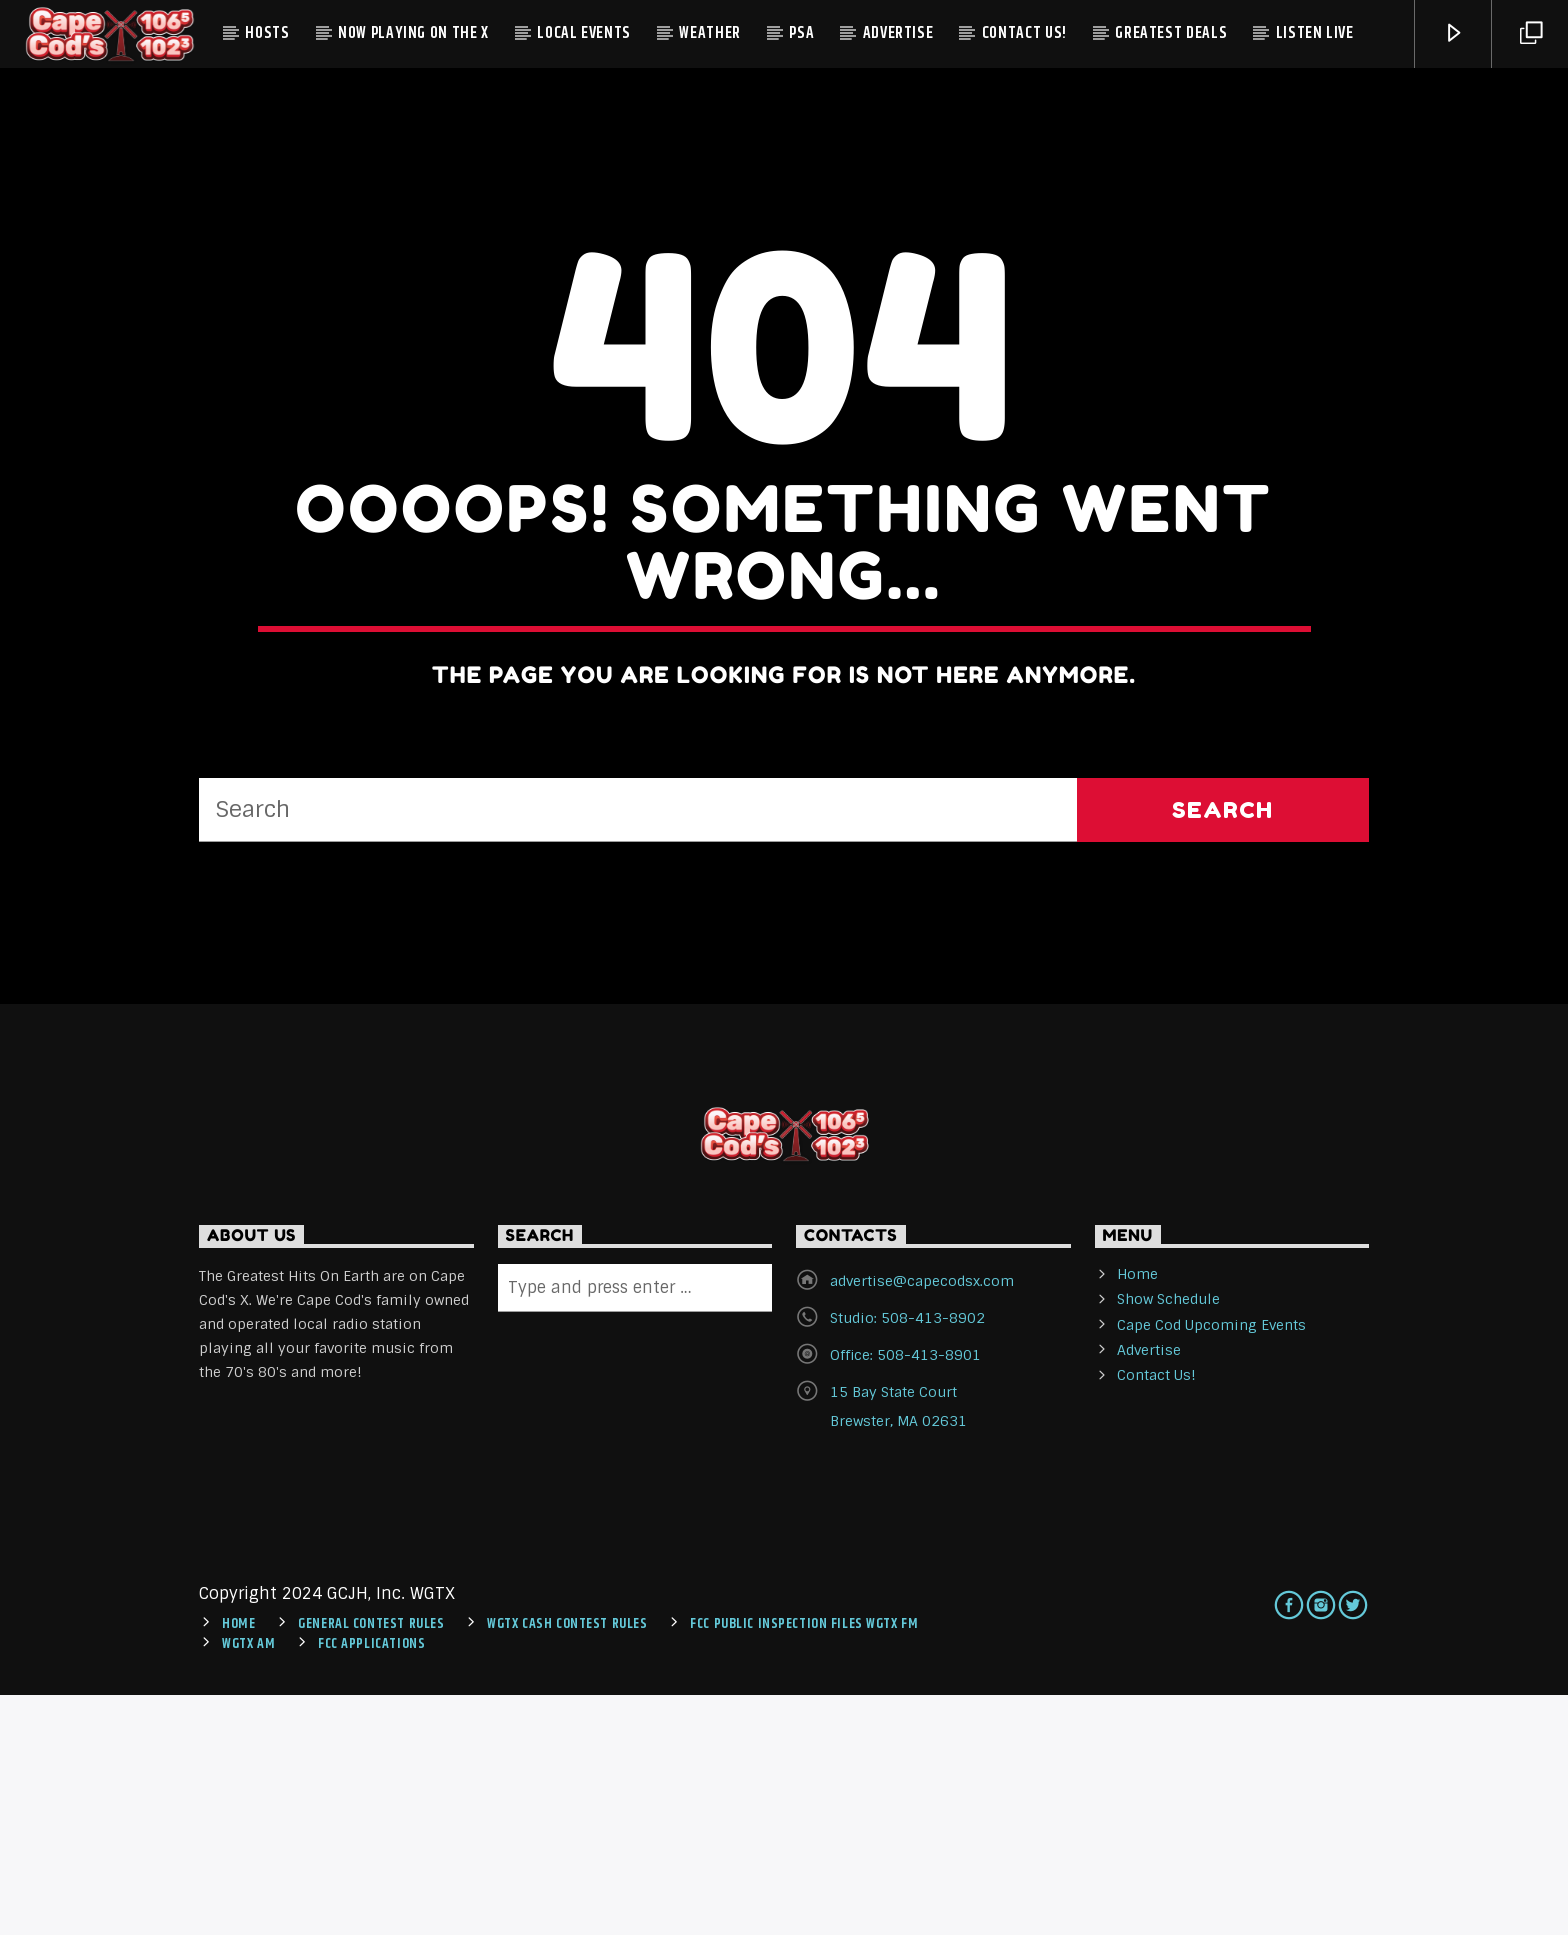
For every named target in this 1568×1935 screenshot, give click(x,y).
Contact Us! (1024, 33)
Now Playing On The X (413, 33)
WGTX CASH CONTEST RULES (567, 1865)
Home (1137, 1515)
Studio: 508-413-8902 (907, 1559)
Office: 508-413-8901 (905, 1596)
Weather (709, 33)
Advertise (898, 33)
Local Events (584, 33)
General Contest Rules (371, 1865)
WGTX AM (248, 1885)
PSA (801, 33)
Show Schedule (1168, 1540)
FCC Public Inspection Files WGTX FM (804, 1865)
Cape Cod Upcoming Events (1211, 1565)
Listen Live (1315, 33)
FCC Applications (371, 1885)
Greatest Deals (1171, 33)
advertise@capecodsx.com (922, 1522)
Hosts (267, 33)
